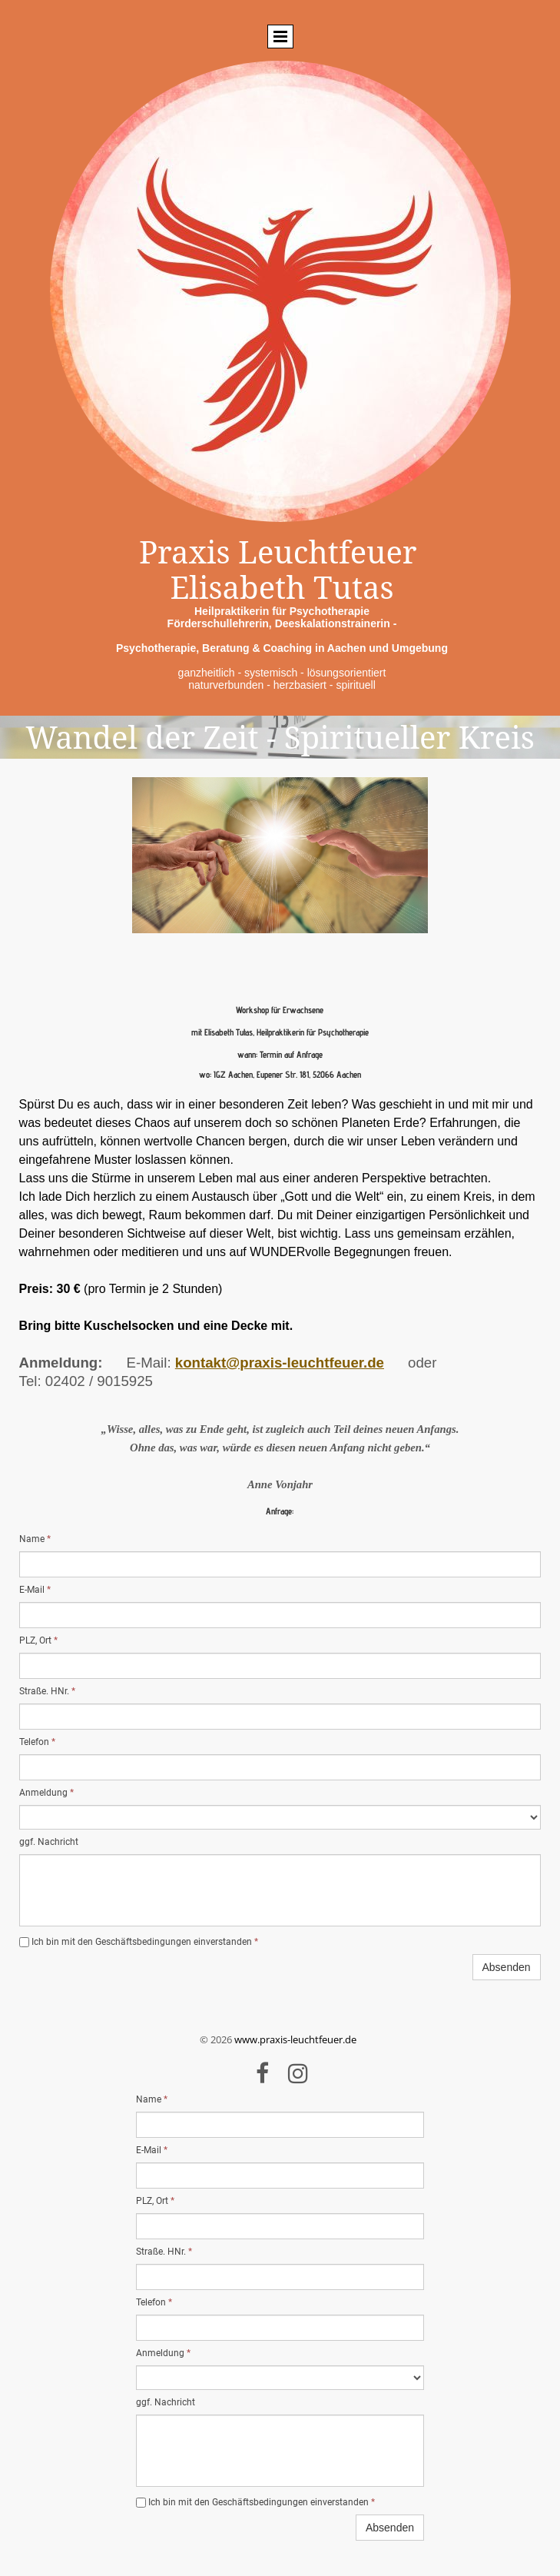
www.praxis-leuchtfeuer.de (295, 2039)
